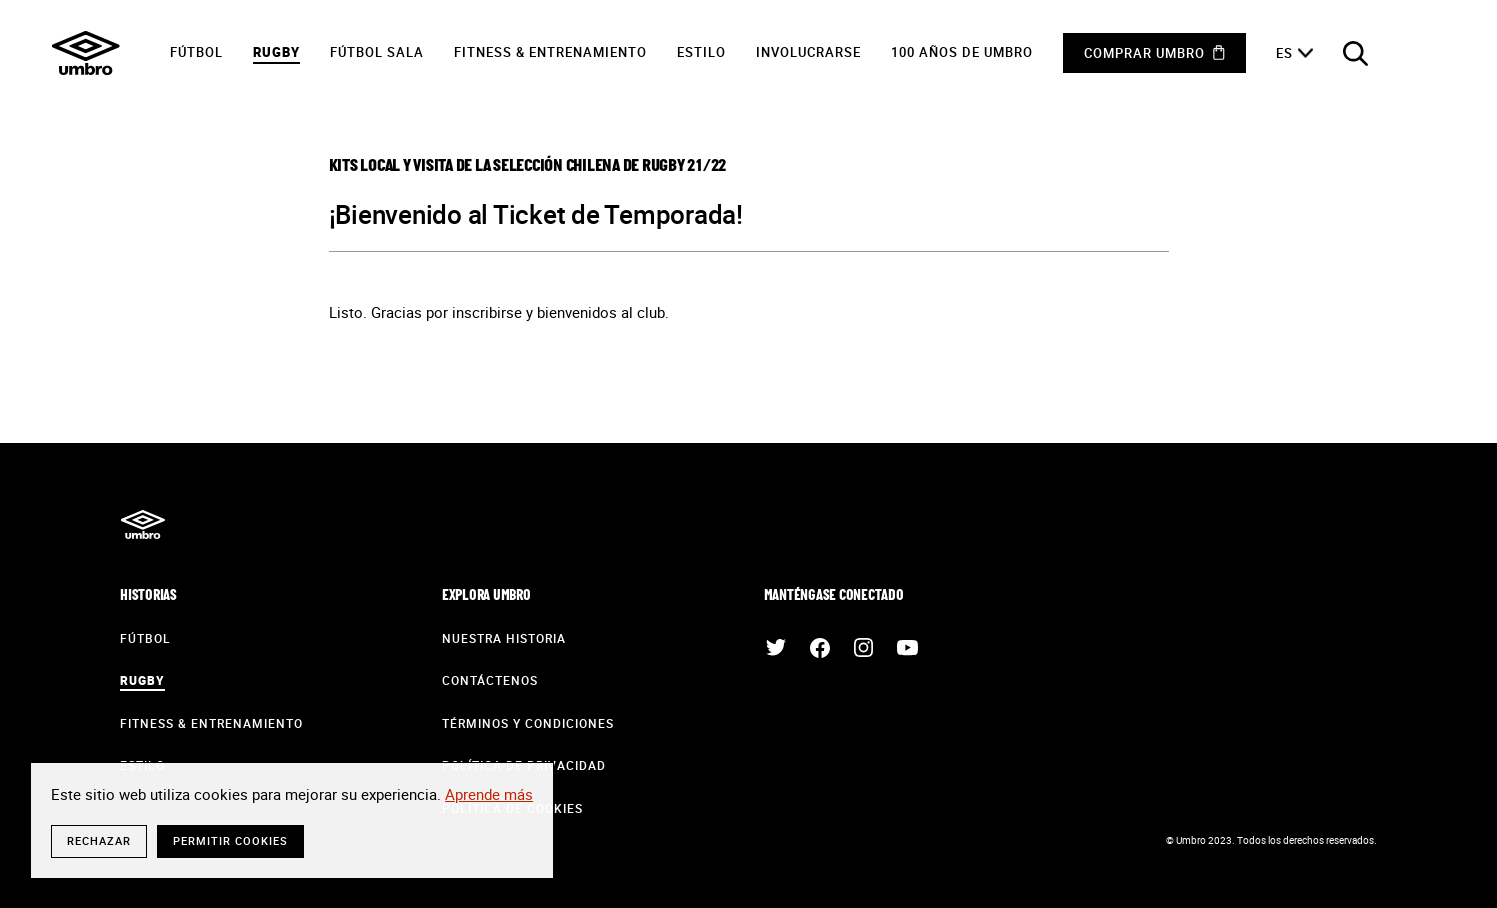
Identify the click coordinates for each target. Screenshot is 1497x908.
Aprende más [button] (489, 794)
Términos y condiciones (528, 723)
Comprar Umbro (1144, 53)
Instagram (864, 648)
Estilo (701, 52)
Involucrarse (808, 52)
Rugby (276, 52)
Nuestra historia (504, 638)
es (1284, 53)
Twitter (776, 648)
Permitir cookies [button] (230, 840)
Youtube (908, 648)
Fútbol (196, 52)
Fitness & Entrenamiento (550, 52)
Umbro (86, 53)
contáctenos (490, 680)
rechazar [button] (99, 840)
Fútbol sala (377, 52)
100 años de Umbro (962, 52)
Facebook (820, 648)
